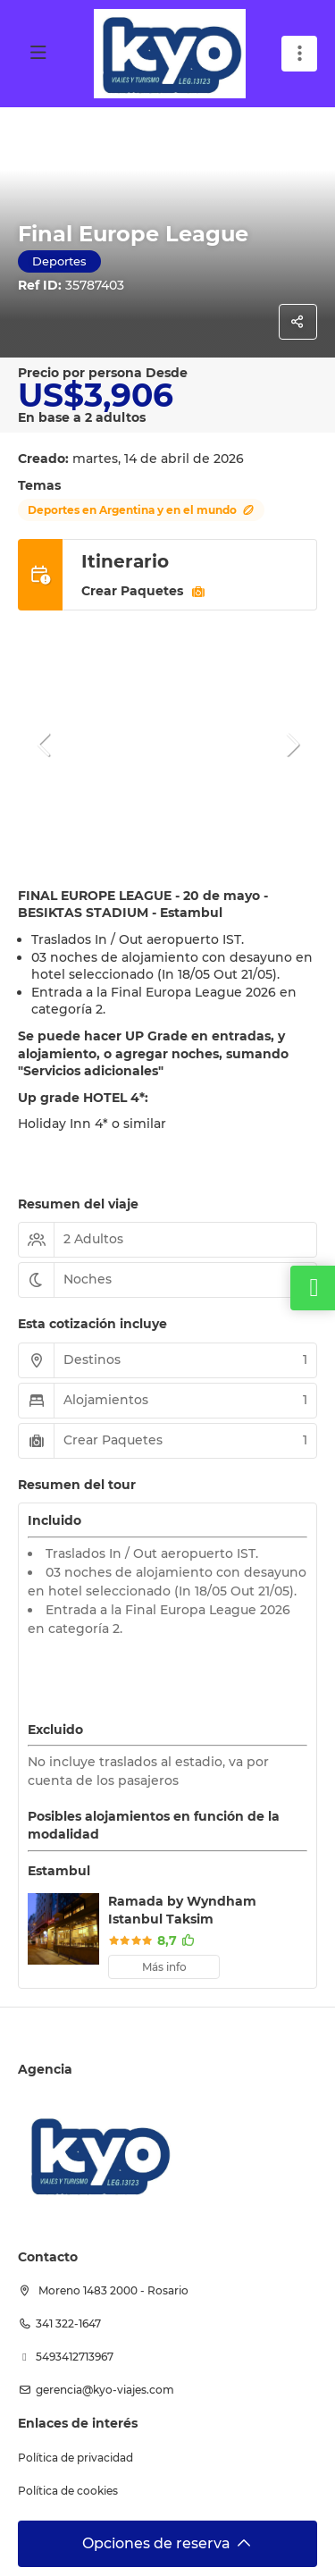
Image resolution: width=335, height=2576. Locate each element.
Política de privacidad (75, 2457)
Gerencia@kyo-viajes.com (105, 2389)
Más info (164, 1967)
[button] (45, 744)
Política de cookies (68, 2490)
